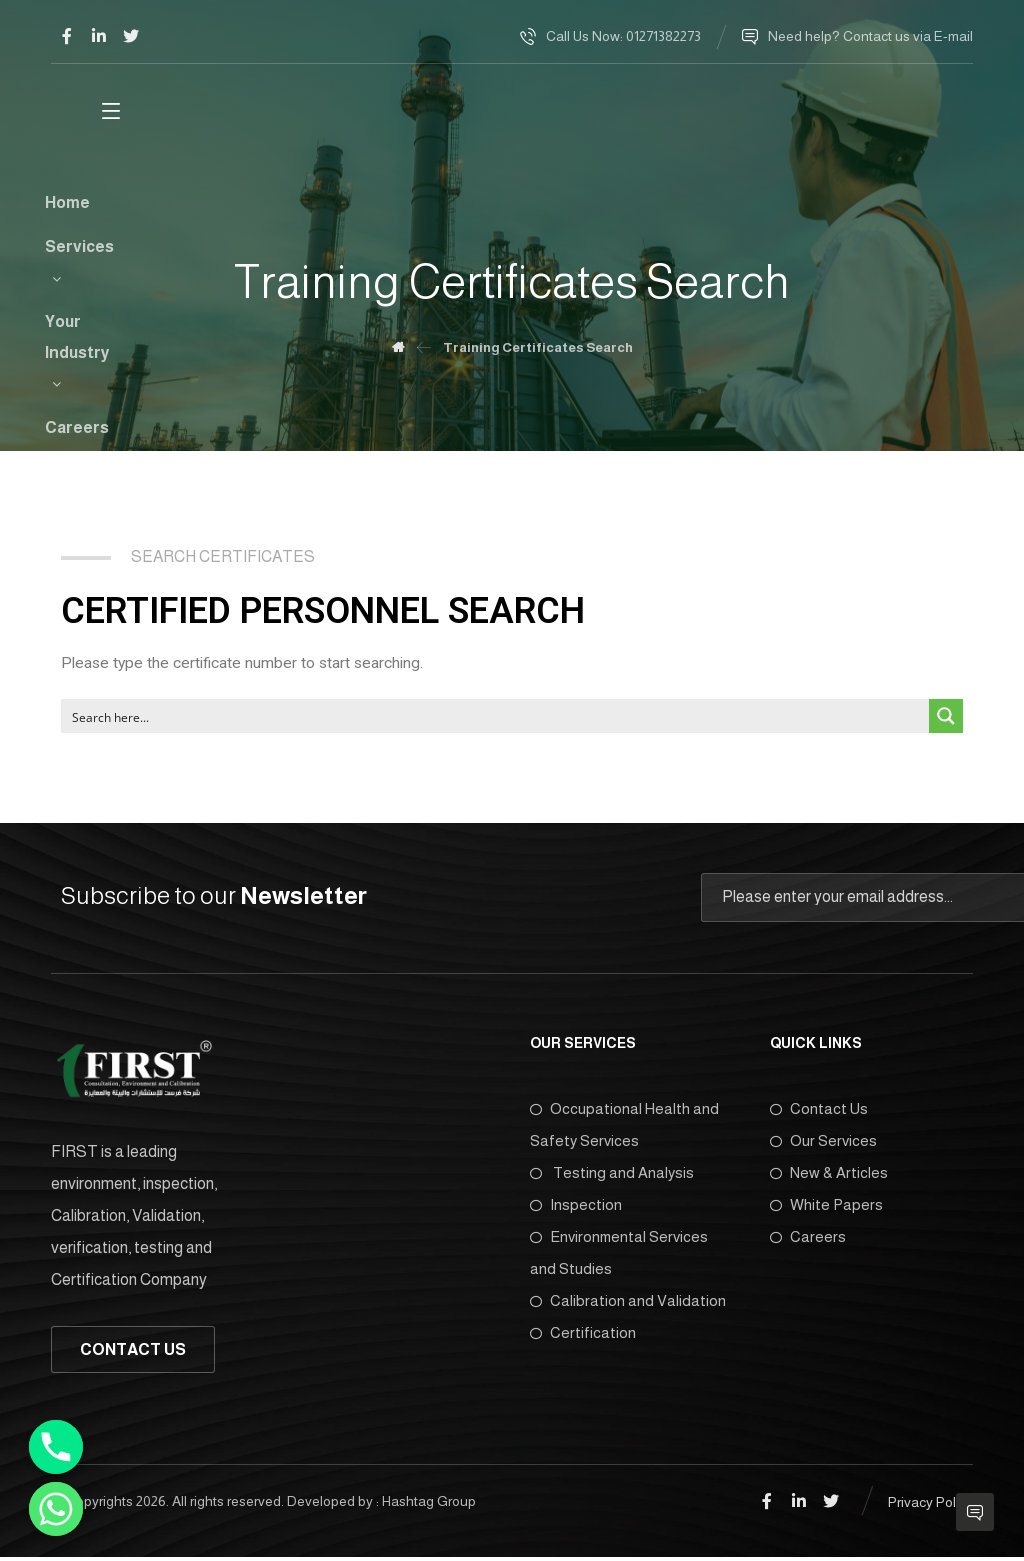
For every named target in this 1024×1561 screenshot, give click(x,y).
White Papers (826, 1208)
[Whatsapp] (56, 1509)
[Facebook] (67, 36)
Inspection (576, 1208)
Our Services (823, 1144)
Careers (808, 1240)
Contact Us (819, 1112)
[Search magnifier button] (946, 719)
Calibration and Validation (628, 1304)
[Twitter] (131, 36)
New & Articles (829, 1176)
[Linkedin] (99, 36)
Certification (583, 1336)
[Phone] (56, 1447)
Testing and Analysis (612, 1176)
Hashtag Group (429, 1505)
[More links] (881, 119)
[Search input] (496, 719)
